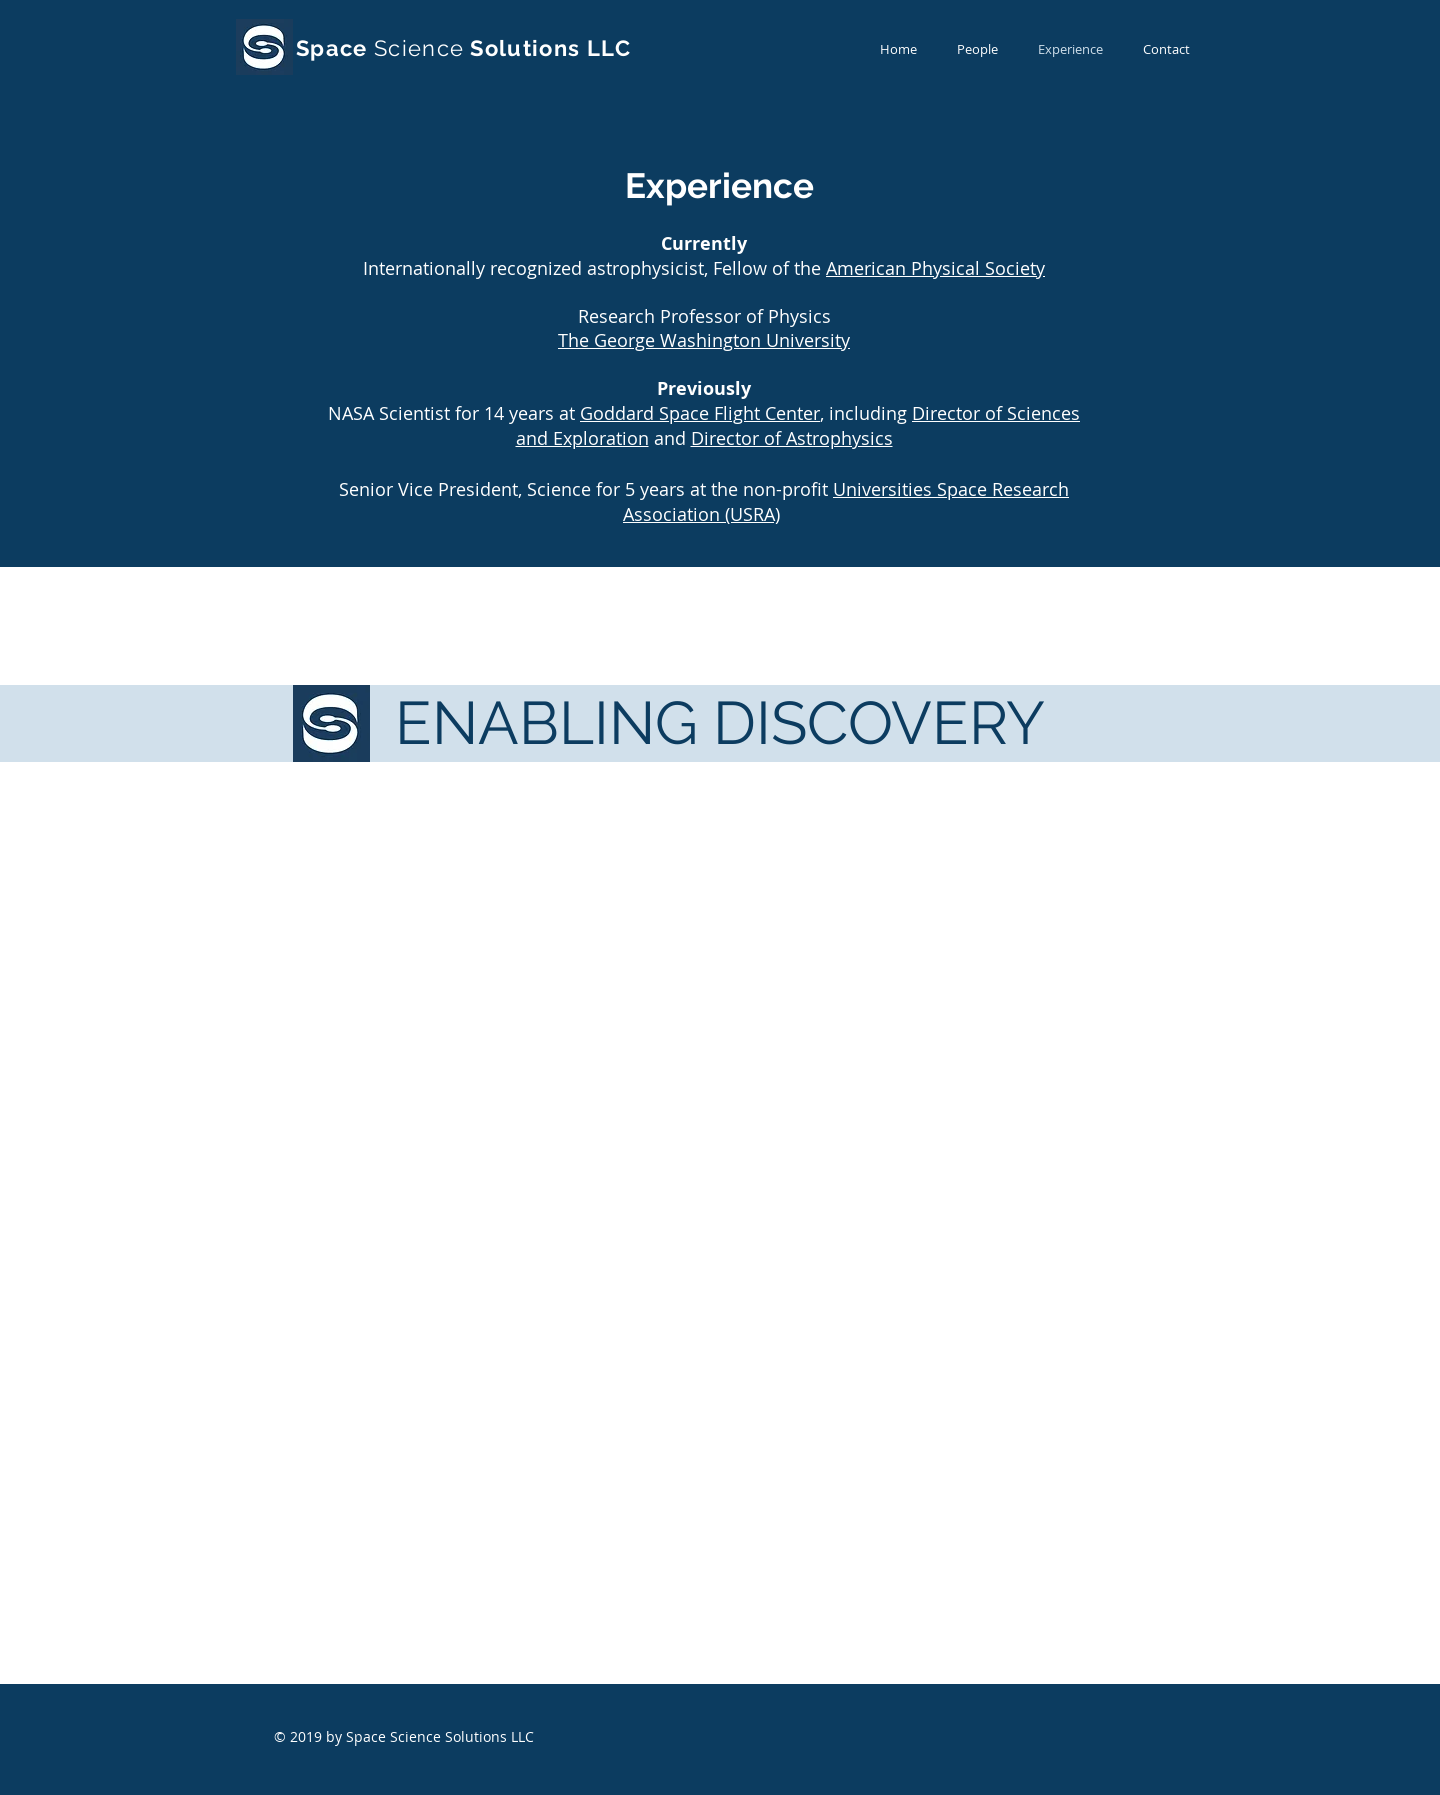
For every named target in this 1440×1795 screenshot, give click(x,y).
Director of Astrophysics (792, 438)
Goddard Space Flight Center (700, 413)
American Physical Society (935, 268)
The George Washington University (704, 340)
